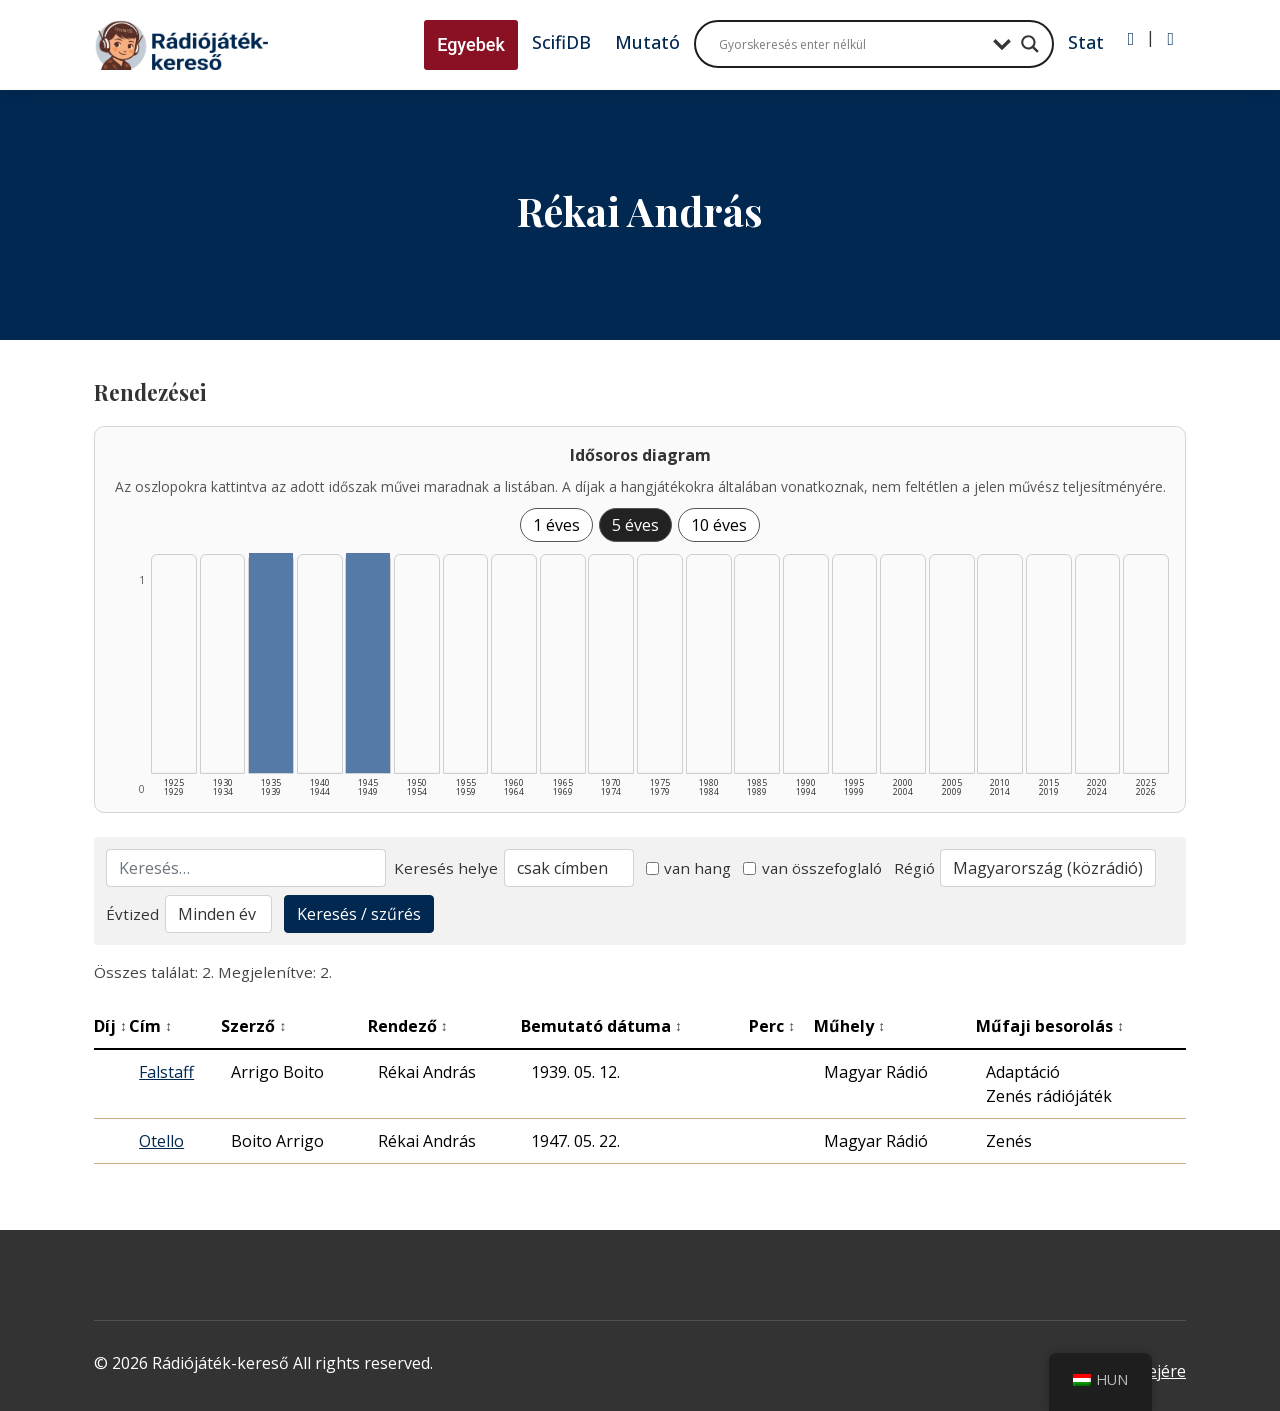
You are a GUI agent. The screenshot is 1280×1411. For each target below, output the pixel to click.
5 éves (635, 525)
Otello (161, 1141)
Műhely (849, 1026)
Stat (1086, 42)
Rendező (408, 1026)
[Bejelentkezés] (1131, 39)
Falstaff (166, 1072)
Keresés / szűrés (359, 914)
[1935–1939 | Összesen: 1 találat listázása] (271, 663)
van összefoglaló (812, 868)
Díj (110, 1026)
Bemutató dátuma (601, 1026)
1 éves (556, 525)
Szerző (253, 1026)
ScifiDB (561, 42)
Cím (150, 1026)
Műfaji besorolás (1050, 1026)
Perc (772, 1026)
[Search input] (851, 44)
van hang (689, 868)
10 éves (719, 525)
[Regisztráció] (1170, 39)
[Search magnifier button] (1030, 44)
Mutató (647, 42)
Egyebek (471, 44)
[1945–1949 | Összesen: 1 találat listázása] (368, 663)
